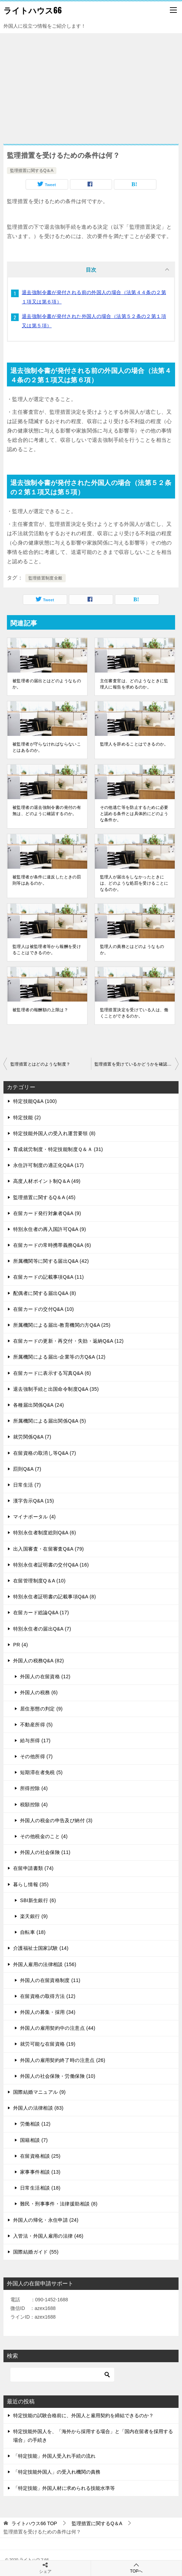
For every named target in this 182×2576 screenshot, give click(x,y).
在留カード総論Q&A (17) (41, 1612)
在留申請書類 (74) (33, 1868)
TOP (34, 2523)
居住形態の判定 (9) (41, 1708)
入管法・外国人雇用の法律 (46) (48, 2236)
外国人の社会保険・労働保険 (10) (57, 2076)
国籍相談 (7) (34, 2140)
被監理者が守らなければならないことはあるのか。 (46, 747)
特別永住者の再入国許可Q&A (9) (49, 1229)
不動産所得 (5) (36, 1724)
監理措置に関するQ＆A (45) (44, 1197)
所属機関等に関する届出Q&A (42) (51, 1261)
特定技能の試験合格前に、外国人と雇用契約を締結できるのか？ (83, 2415)
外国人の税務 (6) (39, 1692)
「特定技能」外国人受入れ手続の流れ (54, 2456)
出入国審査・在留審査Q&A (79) (48, 1549)
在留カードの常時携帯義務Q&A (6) (52, 1245)
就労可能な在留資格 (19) (47, 2044)
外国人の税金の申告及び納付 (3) (56, 1820)
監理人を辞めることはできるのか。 (134, 744)
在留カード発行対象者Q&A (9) (47, 1213)
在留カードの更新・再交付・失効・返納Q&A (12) (68, 1341)
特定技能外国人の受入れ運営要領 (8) (54, 1133)
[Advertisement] (91, 85)
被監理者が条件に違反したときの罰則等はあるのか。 (46, 880)
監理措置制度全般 (45, 578)
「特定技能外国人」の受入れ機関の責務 (56, 2472)
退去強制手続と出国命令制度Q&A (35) (56, 1389)
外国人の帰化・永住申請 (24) (46, 2220)
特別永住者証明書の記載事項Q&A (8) (54, 1596)
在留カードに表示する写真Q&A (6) (52, 1373)
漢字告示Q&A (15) (33, 1501)
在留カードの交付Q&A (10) (43, 1309)
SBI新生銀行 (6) (38, 1900)
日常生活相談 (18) (40, 2188)
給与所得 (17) (35, 1740)
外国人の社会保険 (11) (45, 1852)
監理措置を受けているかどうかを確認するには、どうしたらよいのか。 (136, 1064)
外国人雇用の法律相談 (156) (44, 1964)
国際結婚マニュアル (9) (39, 2092)
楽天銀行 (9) (34, 1916)
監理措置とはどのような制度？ (40, 1064)
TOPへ (136, 2568)
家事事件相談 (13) (40, 2172)
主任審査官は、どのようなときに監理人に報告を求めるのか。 (134, 683)
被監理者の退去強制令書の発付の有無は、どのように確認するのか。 (46, 810)
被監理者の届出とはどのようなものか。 (46, 683)
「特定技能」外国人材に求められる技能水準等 (64, 2488)
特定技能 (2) (27, 1117)
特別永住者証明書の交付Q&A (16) (51, 1565)
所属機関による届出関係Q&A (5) (49, 1421)
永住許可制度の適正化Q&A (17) (48, 1165)
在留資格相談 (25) (40, 2156)
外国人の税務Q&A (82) (38, 1660)
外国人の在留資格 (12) (45, 1676)
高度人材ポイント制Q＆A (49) (47, 1181)
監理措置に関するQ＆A (31, 170)
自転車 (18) (33, 1932)
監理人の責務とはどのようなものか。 (132, 949)
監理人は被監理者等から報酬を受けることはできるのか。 (46, 949)
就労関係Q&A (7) (32, 1437)
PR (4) (20, 1644)
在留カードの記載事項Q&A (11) (48, 1277)
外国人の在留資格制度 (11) (50, 1980)
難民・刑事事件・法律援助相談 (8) (59, 2204)
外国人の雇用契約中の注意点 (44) (57, 2028)
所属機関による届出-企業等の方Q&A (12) (59, 1357)
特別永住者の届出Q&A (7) (42, 1629)
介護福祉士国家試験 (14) (41, 1948)
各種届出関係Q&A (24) (38, 1405)
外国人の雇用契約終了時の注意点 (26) (62, 2060)
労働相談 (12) (35, 2124)
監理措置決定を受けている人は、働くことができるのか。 (134, 1012)
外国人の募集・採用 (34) (47, 2012)
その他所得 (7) (36, 1756)
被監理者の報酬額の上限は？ (40, 1009)
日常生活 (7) (27, 1485)
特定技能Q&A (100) (35, 1101)
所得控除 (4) (34, 1788)
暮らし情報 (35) (31, 1884)
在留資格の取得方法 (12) (47, 1996)
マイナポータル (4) (34, 1516)
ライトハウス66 (32, 10)
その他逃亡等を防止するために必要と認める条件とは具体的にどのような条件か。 (134, 813)
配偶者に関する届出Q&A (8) (44, 1293)
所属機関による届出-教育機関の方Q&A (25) (61, 1325)
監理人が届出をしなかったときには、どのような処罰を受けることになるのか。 (134, 883)
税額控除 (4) (34, 1804)
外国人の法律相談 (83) (38, 2108)
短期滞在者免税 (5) (41, 1772)
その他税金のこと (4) (44, 1836)
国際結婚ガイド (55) (35, 2252)
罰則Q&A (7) (27, 1469)
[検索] (62, 2375)
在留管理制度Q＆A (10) (39, 1580)
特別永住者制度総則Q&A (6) (44, 1532)
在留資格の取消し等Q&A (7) (44, 1453)
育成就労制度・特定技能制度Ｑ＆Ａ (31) (58, 1149)
